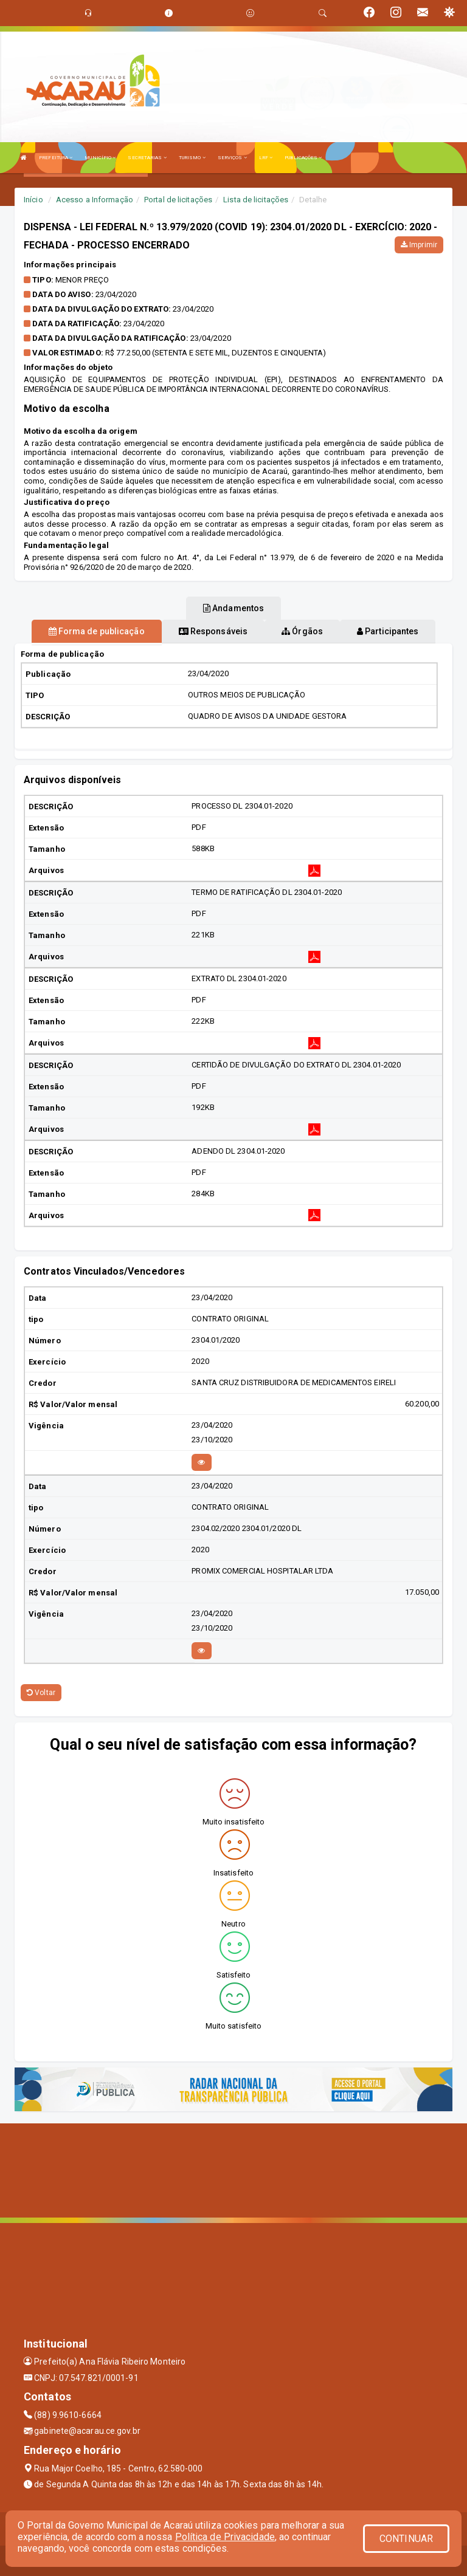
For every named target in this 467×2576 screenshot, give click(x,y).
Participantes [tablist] (388, 631)
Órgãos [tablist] (302, 631)
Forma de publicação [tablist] (97, 631)
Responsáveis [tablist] (213, 631)
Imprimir (419, 245)
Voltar (41, 1692)
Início (33, 199)
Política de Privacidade (225, 2537)
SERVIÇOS (232, 157)
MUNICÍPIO (100, 157)
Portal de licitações (178, 199)
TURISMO (192, 157)
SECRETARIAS (147, 157)
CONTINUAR (406, 2538)
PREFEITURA (55, 157)
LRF (266, 157)
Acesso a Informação (94, 199)
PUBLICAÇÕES (303, 157)
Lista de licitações (255, 199)
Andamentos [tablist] (233, 608)
